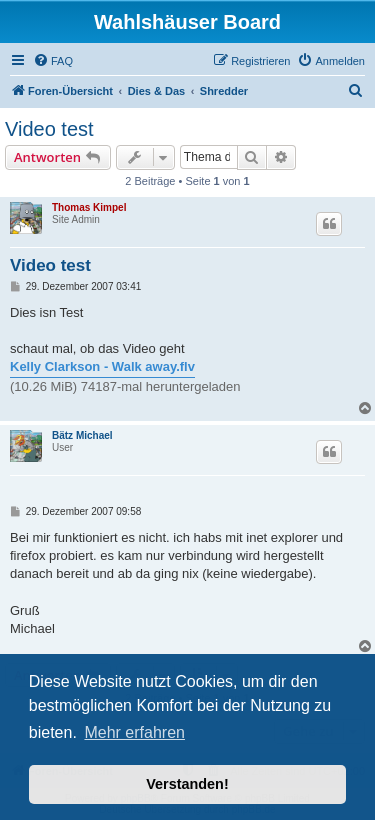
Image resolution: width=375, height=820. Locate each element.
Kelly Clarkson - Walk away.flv (102, 366)
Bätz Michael (82, 435)
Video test (49, 129)
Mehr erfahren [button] (134, 732)
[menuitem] (53, 61)
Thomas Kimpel (89, 207)
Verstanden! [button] (187, 784)
